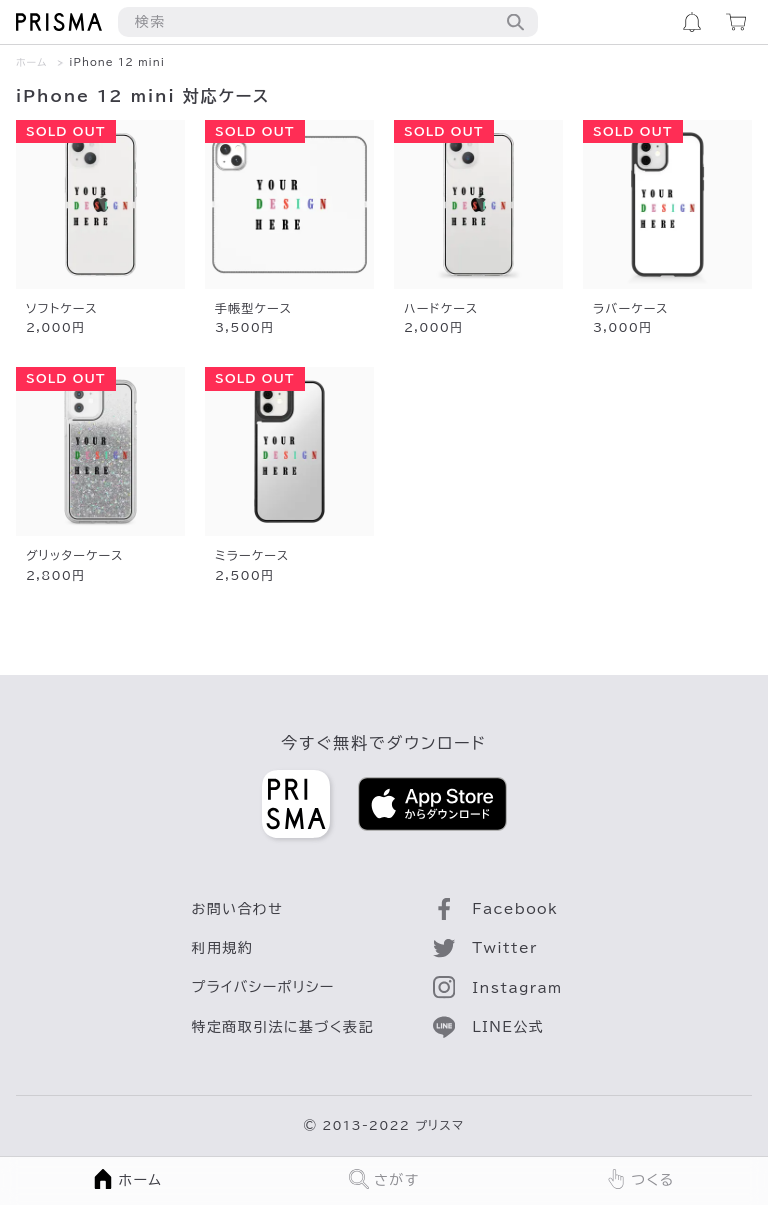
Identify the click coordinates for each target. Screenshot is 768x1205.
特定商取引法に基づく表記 (283, 1027)
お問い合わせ (238, 909)
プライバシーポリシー (263, 987)
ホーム (31, 62)
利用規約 (223, 948)
